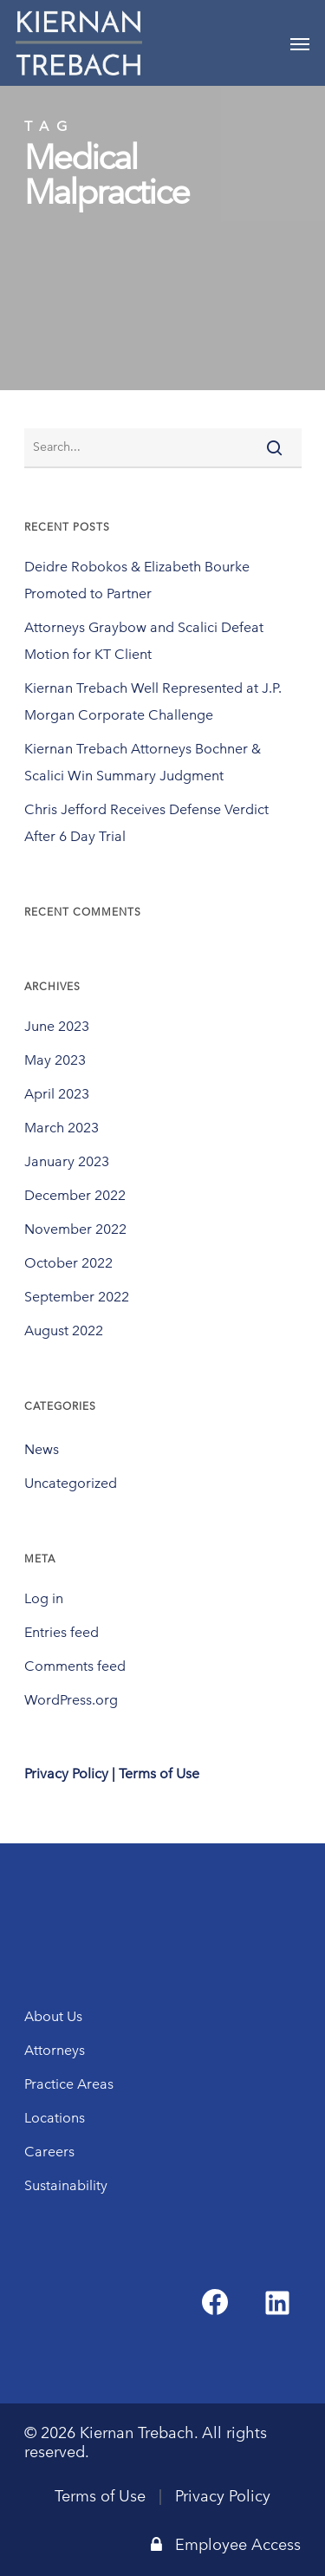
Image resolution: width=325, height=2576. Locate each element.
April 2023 (56, 1094)
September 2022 (76, 1296)
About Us (53, 2016)
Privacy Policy (222, 2496)
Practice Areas (69, 2084)
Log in (43, 1598)
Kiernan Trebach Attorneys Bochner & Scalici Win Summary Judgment (142, 762)
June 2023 (56, 1026)
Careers (49, 2151)
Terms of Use (100, 2496)
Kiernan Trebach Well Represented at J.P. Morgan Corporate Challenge (153, 701)
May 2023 (55, 1060)
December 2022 (75, 1195)
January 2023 (66, 1161)
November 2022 (75, 1229)
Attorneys (54, 2050)
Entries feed (61, 1632)
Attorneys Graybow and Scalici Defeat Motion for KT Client (143, 640)
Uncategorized (70, 1483)
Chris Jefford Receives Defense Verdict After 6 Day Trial (146, 823)
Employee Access (226, 2544)
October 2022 (68, 1263)
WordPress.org (71, 1700)
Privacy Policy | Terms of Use (111, 1773)
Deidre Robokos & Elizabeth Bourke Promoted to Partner (137, 580)
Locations (54, 2118)
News (41, 1449)
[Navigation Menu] (299, 43)
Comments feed (75, 1666)
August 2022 (63, 1330)
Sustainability (65, 2185)
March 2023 (61, 1127)
